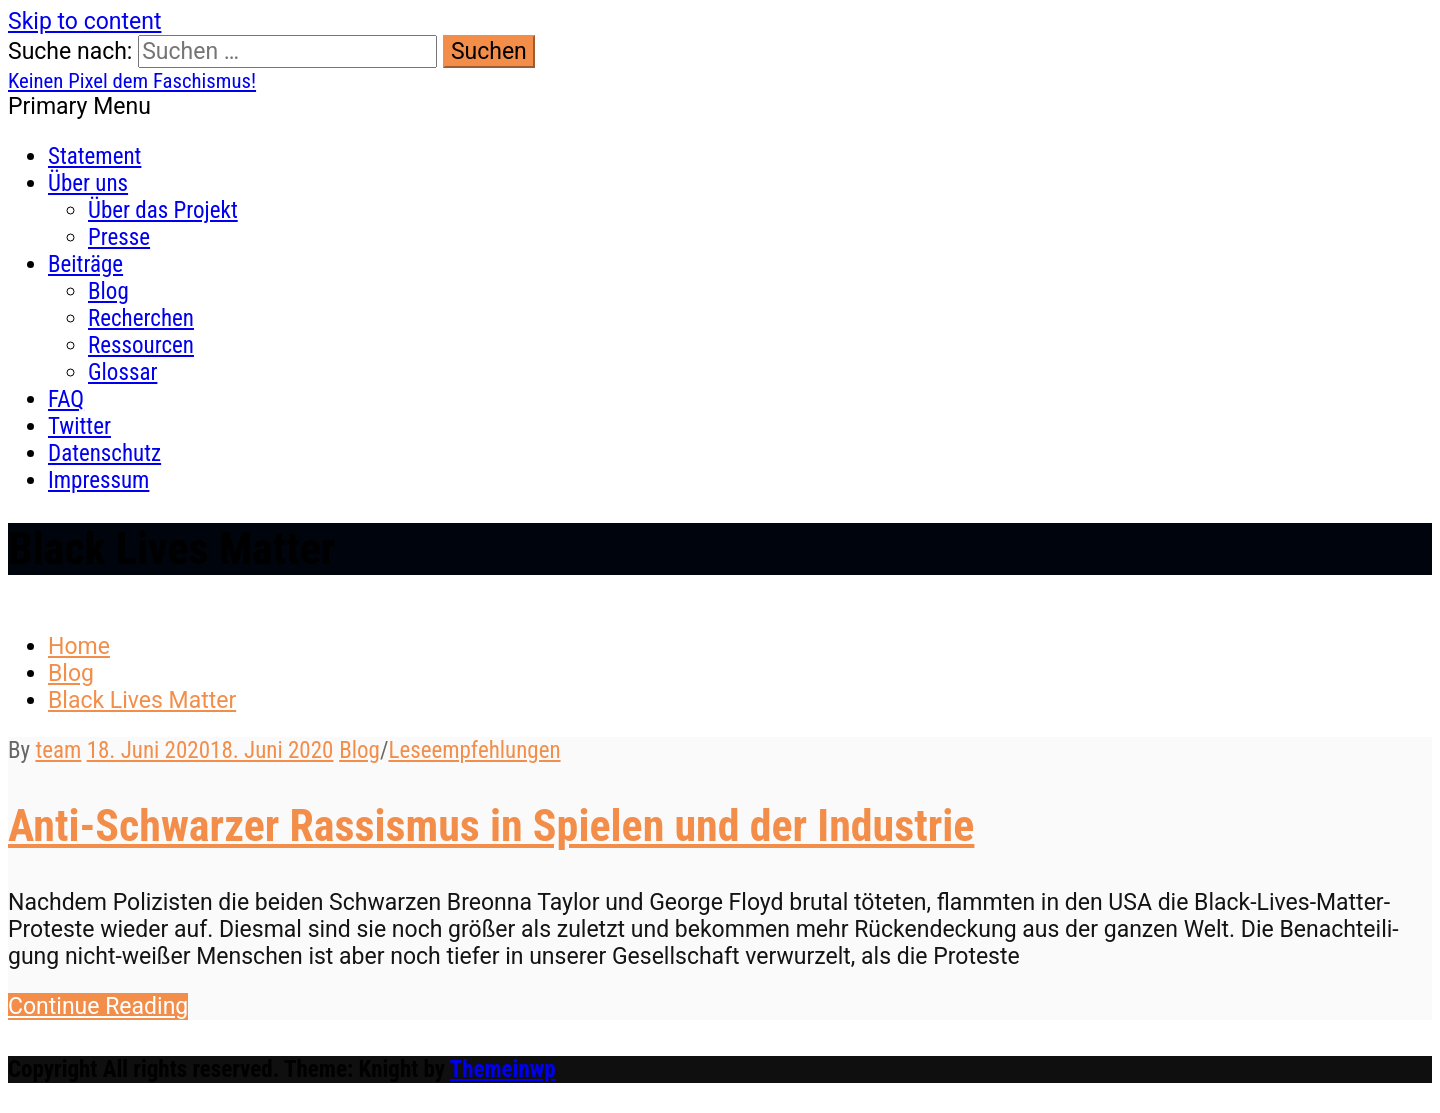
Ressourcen (141, 345)
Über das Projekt (163, 210)
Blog (108, 291)
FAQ (66, 399)
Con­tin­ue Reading (98, 1006)
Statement (94, 156)
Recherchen (141, 318)
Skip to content (84, 21)
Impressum (98, 480)
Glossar (122, 372)
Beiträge (85, 264)
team (58, 750)
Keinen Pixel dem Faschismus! (132, 81)
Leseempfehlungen (474, 750)
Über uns (88, 183)
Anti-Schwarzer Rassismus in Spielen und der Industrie (491, 826)
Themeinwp (503, 1069)
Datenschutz (104, 453)
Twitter (79, 426)
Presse (119, 237)
